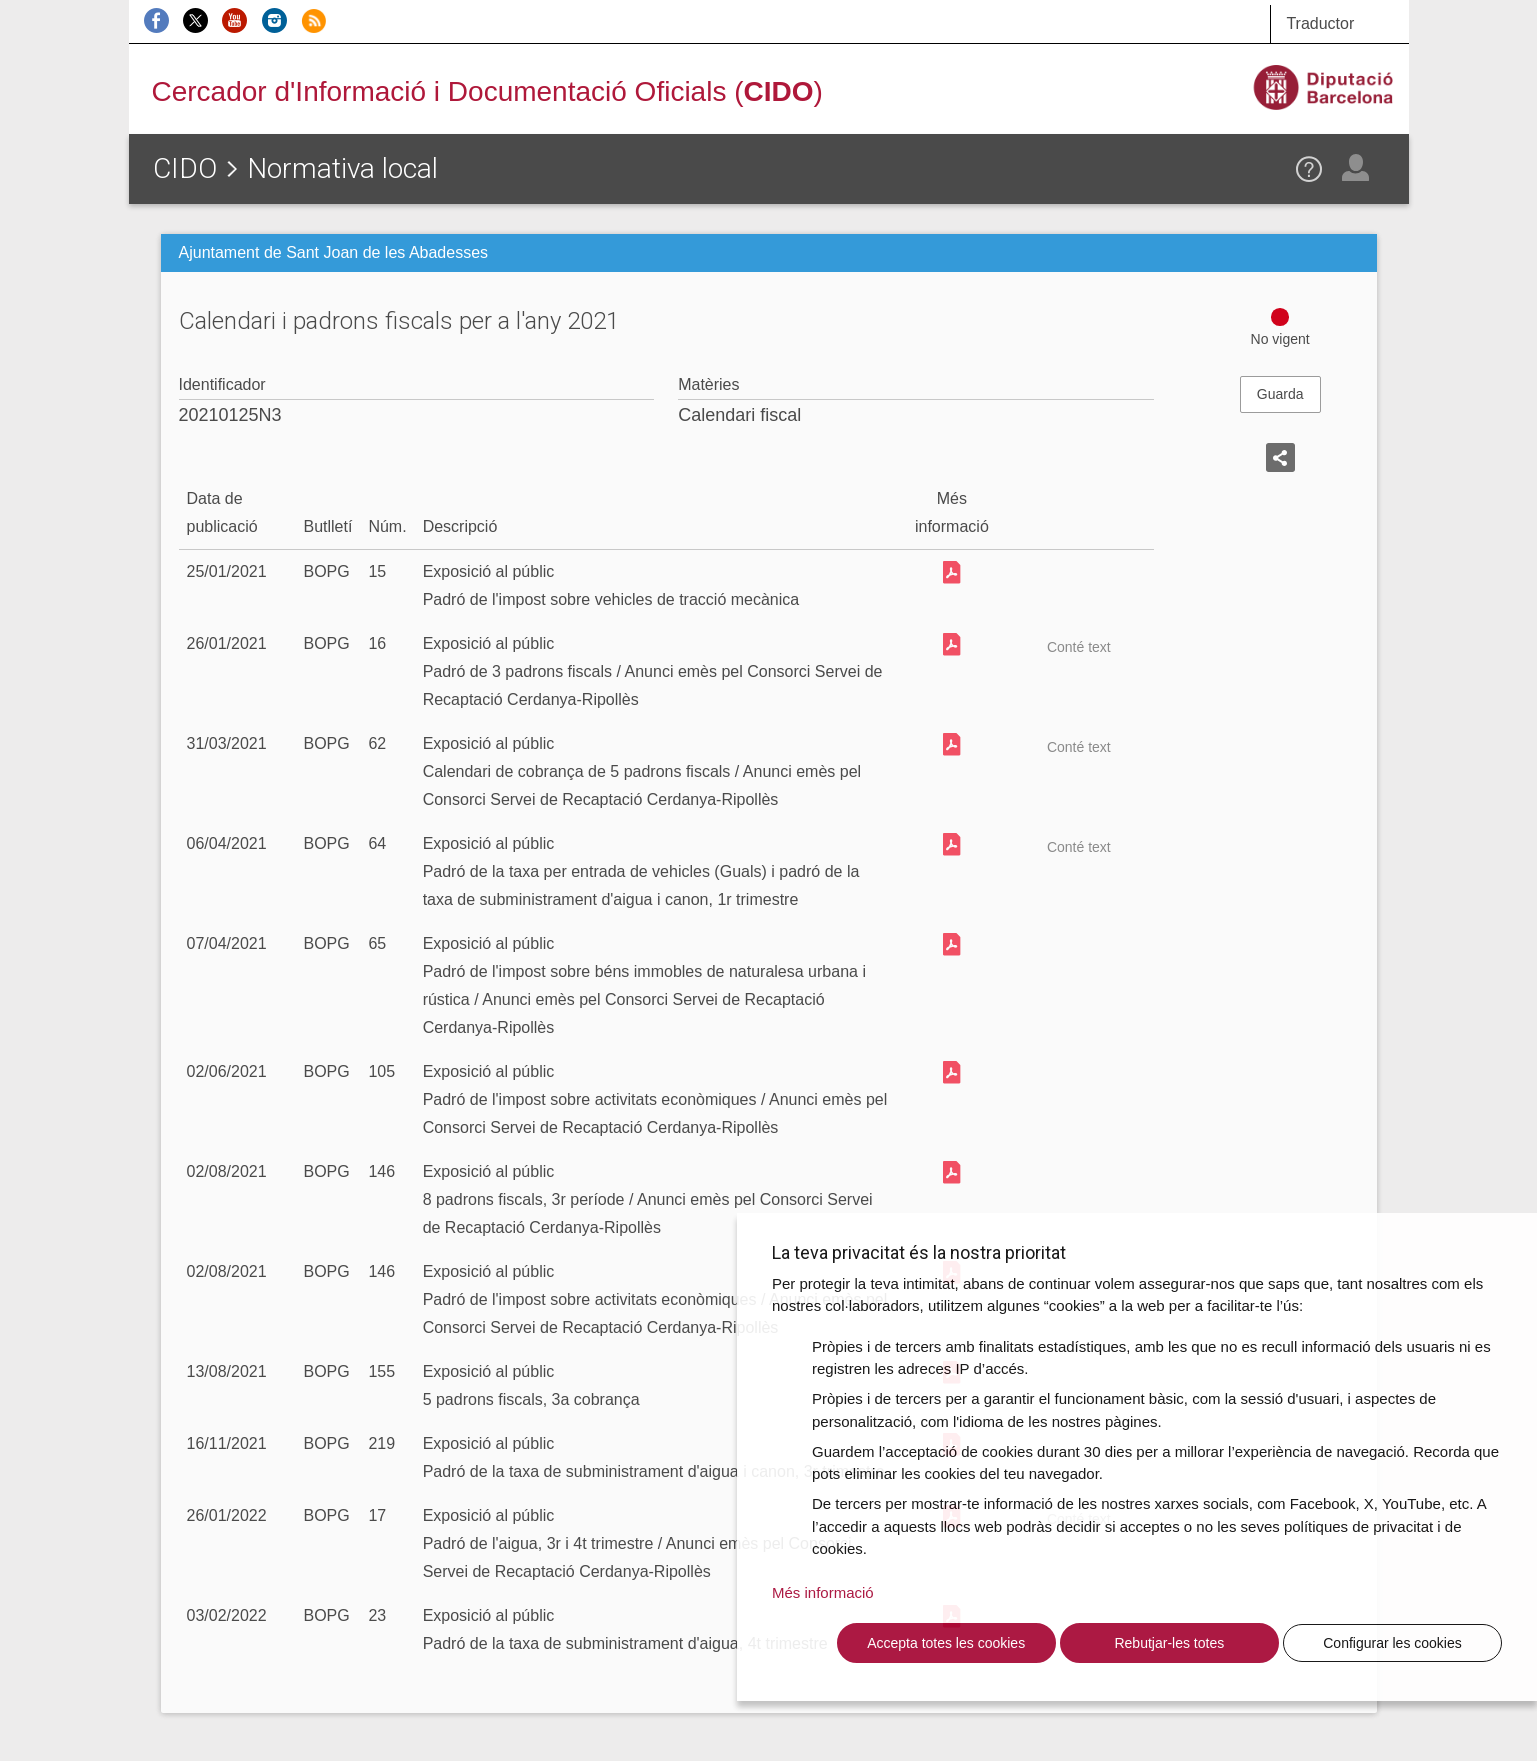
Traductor (1320, 23)
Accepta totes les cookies (946, 1643)
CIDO (185, 168)
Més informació (823, 1592)
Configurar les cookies (1392, 1643)
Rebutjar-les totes (1169, 1643)
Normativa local (342, 168)
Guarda (1280, 394)
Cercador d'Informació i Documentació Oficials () (487, 91)
